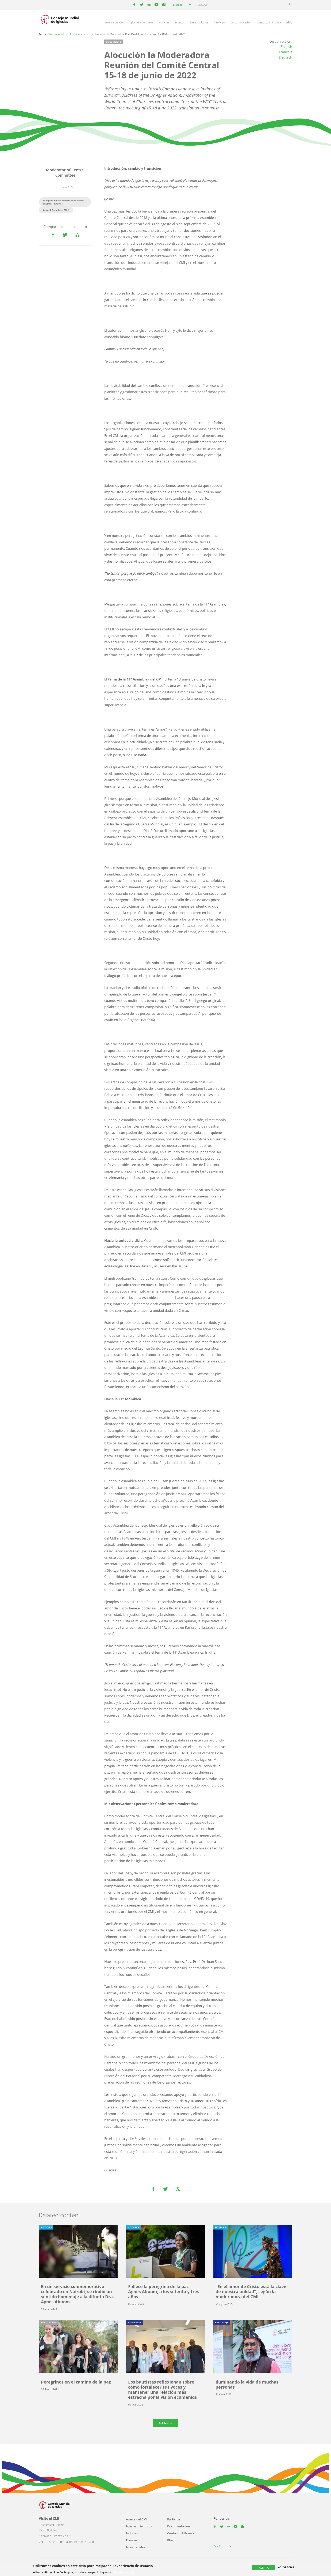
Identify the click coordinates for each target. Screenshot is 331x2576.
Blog (289, 22)
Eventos (180, 22)
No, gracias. (286, 2567)
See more (165, 2423)
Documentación (241, 22)
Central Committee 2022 (56, 210)
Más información (123, 2572)
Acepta (264, 2567)
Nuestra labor (199, 22)
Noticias (164, 22)
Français (285, 52)
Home (40, 34)
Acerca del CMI (114, 22)
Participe (219, 22)
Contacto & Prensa (269, 22)
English (286, 46)
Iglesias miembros (141, 22)
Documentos (80, 34)
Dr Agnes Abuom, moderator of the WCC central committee (64, 202)
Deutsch (285, 57)
